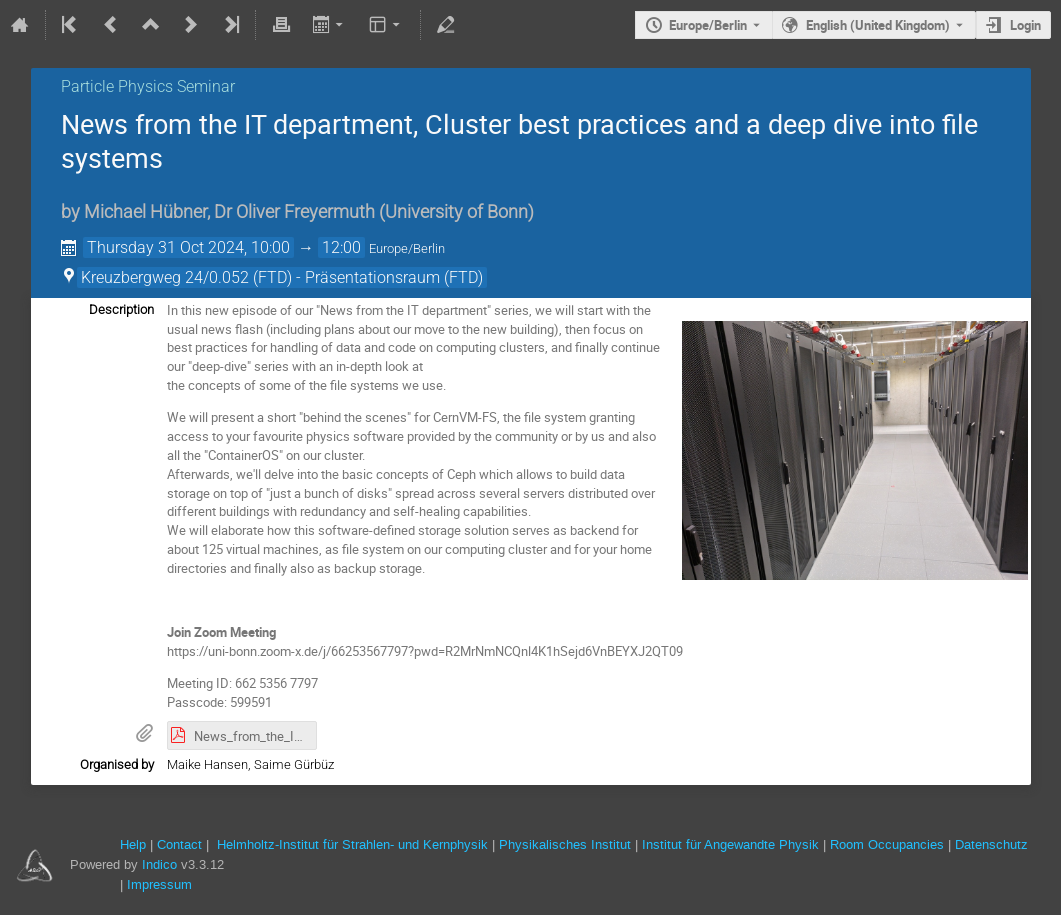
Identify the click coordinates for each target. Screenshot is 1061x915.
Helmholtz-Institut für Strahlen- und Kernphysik (352, 844)
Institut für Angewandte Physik (730, 844)
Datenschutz (991, 844)
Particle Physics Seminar (148, 86)
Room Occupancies (887, 844)
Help (133, 844)
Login (1025, 25)
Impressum (159, 884)
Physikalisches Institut (565, 844)
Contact (179, 844)
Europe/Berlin (708, 25)
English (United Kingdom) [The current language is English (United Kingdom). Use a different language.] (878, 25)
